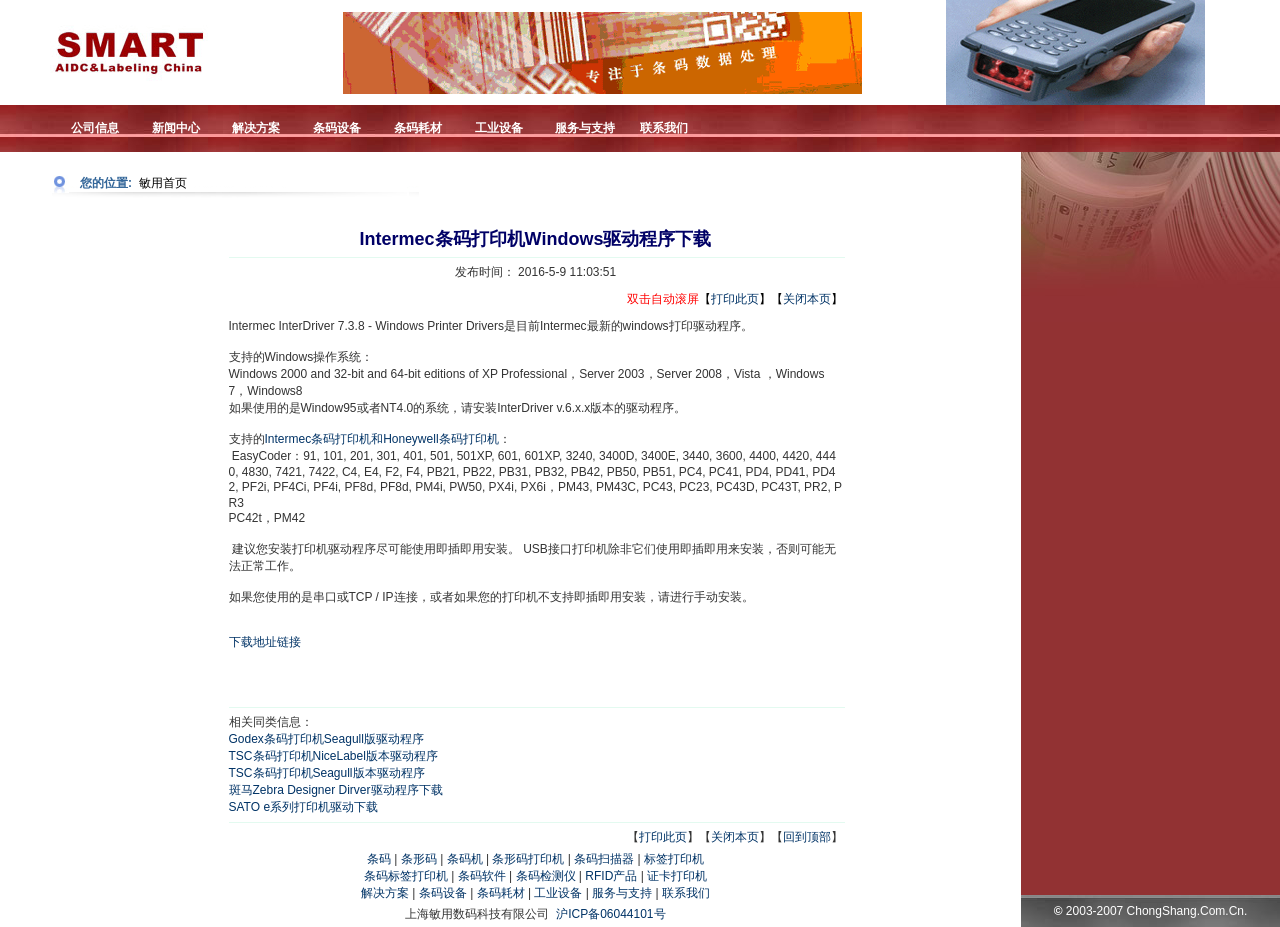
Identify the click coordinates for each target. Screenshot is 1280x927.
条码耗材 (501, 893)
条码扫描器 (604, 859)
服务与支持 (622, 893)
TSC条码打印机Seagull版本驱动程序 (327, 773)
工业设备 (558, 893)
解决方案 (385, 893)
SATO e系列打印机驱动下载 (304, 807)
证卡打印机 (677, 876)
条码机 (465, 859)
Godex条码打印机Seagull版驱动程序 (326, 739)
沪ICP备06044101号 (610, 914)
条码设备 (443, 893)
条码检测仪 (546, 876)
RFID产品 (611, 876)
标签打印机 (674, 859)
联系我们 (686, 893)
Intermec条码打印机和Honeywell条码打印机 (382, 439)
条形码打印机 (528, 859)
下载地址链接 (265, 642)
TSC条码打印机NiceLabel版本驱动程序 (333, 756)
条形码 (419, 859)
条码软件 (482, 876)
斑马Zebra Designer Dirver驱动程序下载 (336, 790)
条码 (379, 859)
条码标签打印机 (406, 876)
